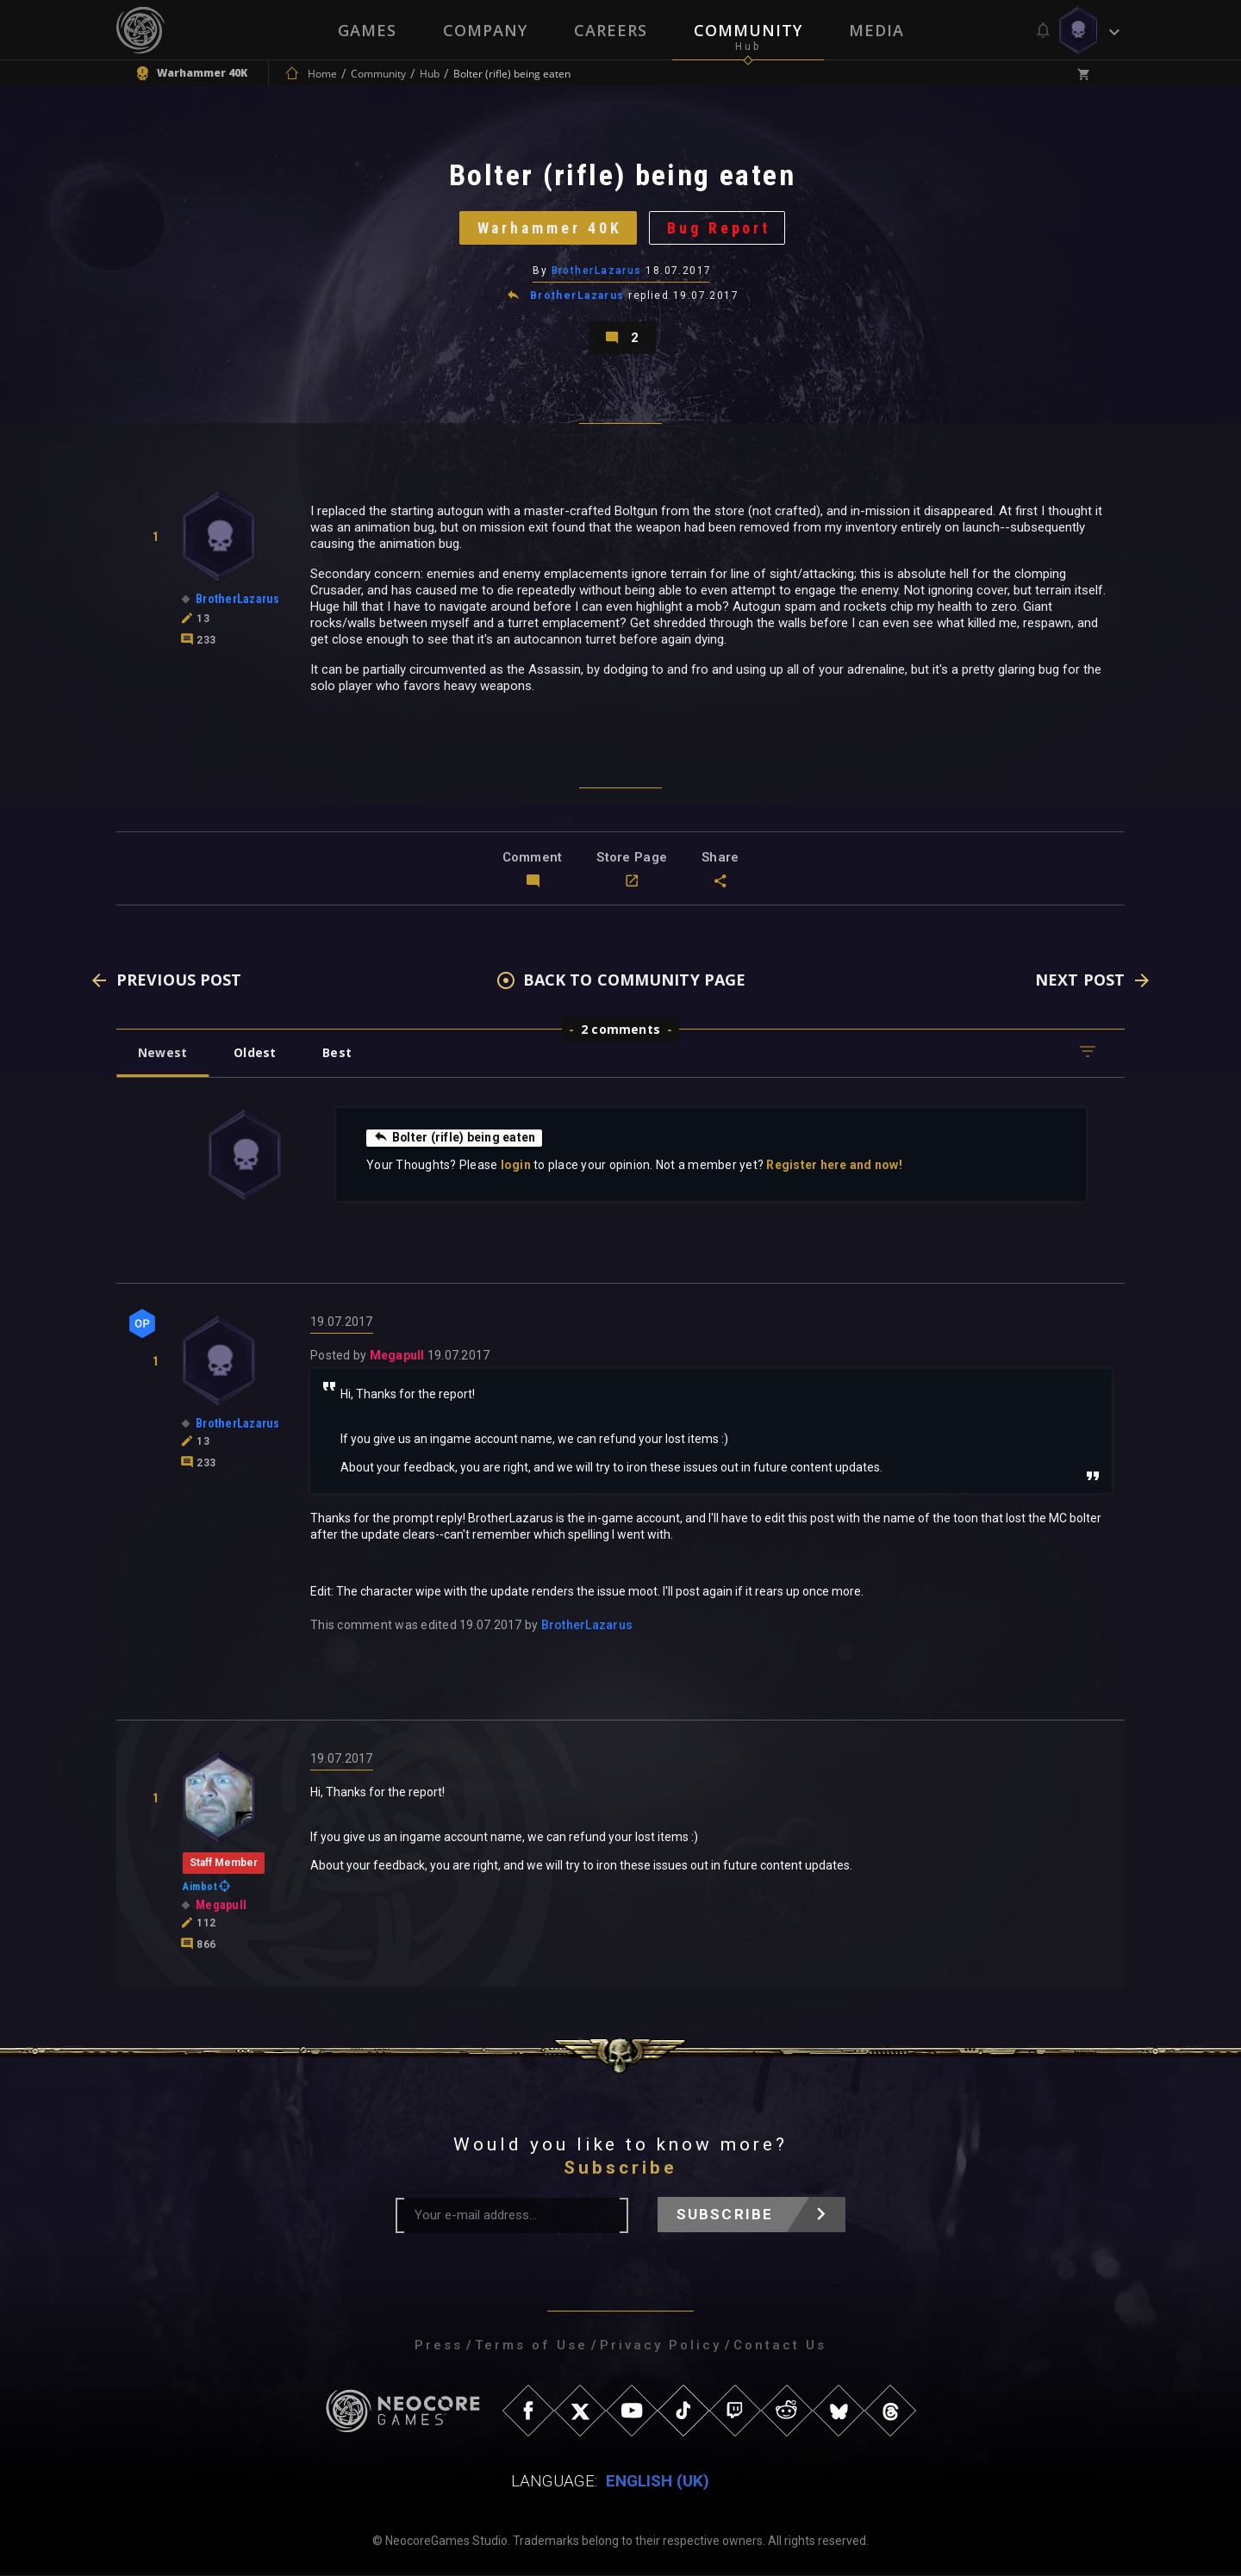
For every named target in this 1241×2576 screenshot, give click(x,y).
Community (748, 30)
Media (876, 30)
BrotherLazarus (597, 271)
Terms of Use (531, 2346)
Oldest (255, 1053)
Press (439, 2346)
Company (485, 30)
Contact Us (779, 2346)
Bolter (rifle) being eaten (455, 1138)
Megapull (397, 1356)
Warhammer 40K (549, 228)
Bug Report (720, 228)
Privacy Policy (660, 2346)
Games (367, 30)
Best (337, 1053)
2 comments (620, 1030)
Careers (610, 30)
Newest (162, 1053)
